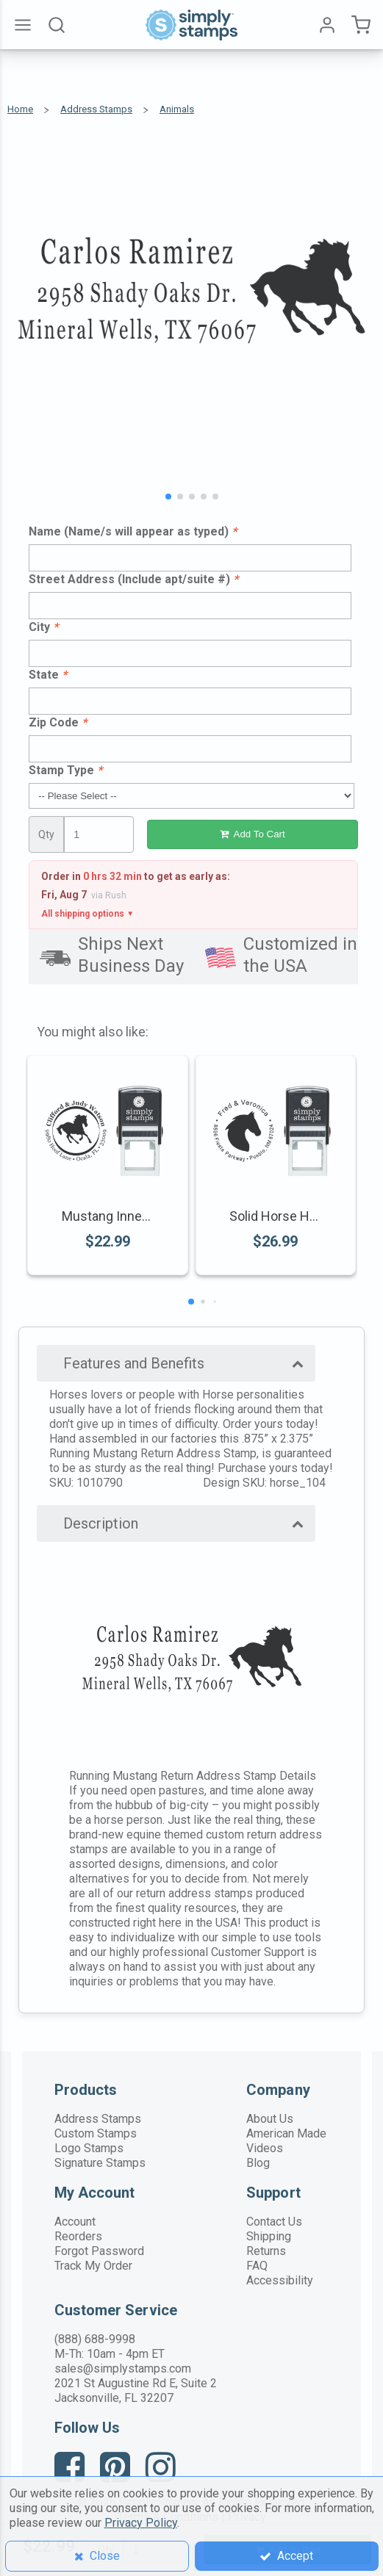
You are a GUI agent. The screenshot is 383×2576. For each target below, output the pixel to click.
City (43, 627)
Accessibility (279, 2280)
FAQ (257, 2266)
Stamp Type (65, 770)
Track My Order (93, 2266)
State (48, 675)
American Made (286, 2133)
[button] (168, 496)
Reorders (78, 2236)
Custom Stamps (95, 2133)
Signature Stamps (100, 2163)
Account (75, 2222)
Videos (264, 2148)
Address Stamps (97, 2119)
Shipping (268, 2236)
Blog (258, 2163)
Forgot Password (99, 2251)
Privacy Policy (140, 2523)
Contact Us (274, 2222)
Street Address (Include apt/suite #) (133, 579)
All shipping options (87, 914)
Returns (266, 2251)
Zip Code (58, 722)
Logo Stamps (89, 2148)
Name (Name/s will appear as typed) (133, 531)
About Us (269, 2119)
